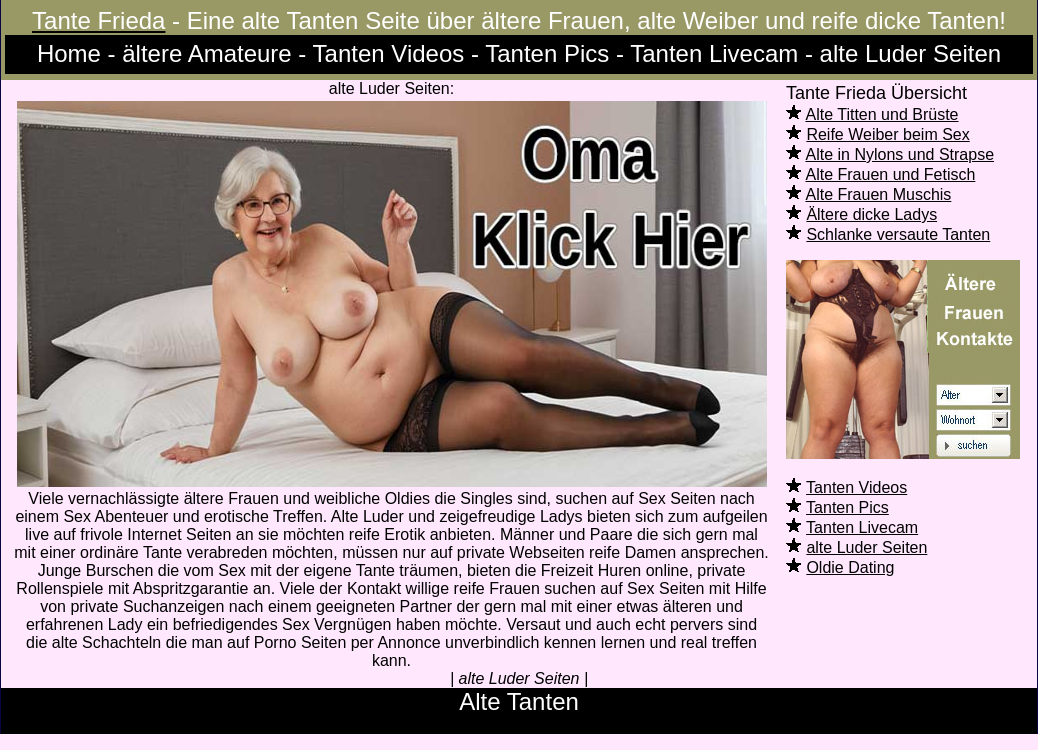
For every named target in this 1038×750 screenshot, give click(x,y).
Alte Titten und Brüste (882, 114)
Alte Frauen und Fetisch (891, 174)
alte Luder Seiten (866, 547)
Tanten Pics (847, 507)
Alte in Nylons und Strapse (900, 154)
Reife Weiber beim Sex (887, 134)
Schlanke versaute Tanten (898, 234)
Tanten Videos (856, 487)
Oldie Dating (850, 567)
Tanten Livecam (862, 527)
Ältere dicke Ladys (871, 214)
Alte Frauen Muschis (879, 194)
